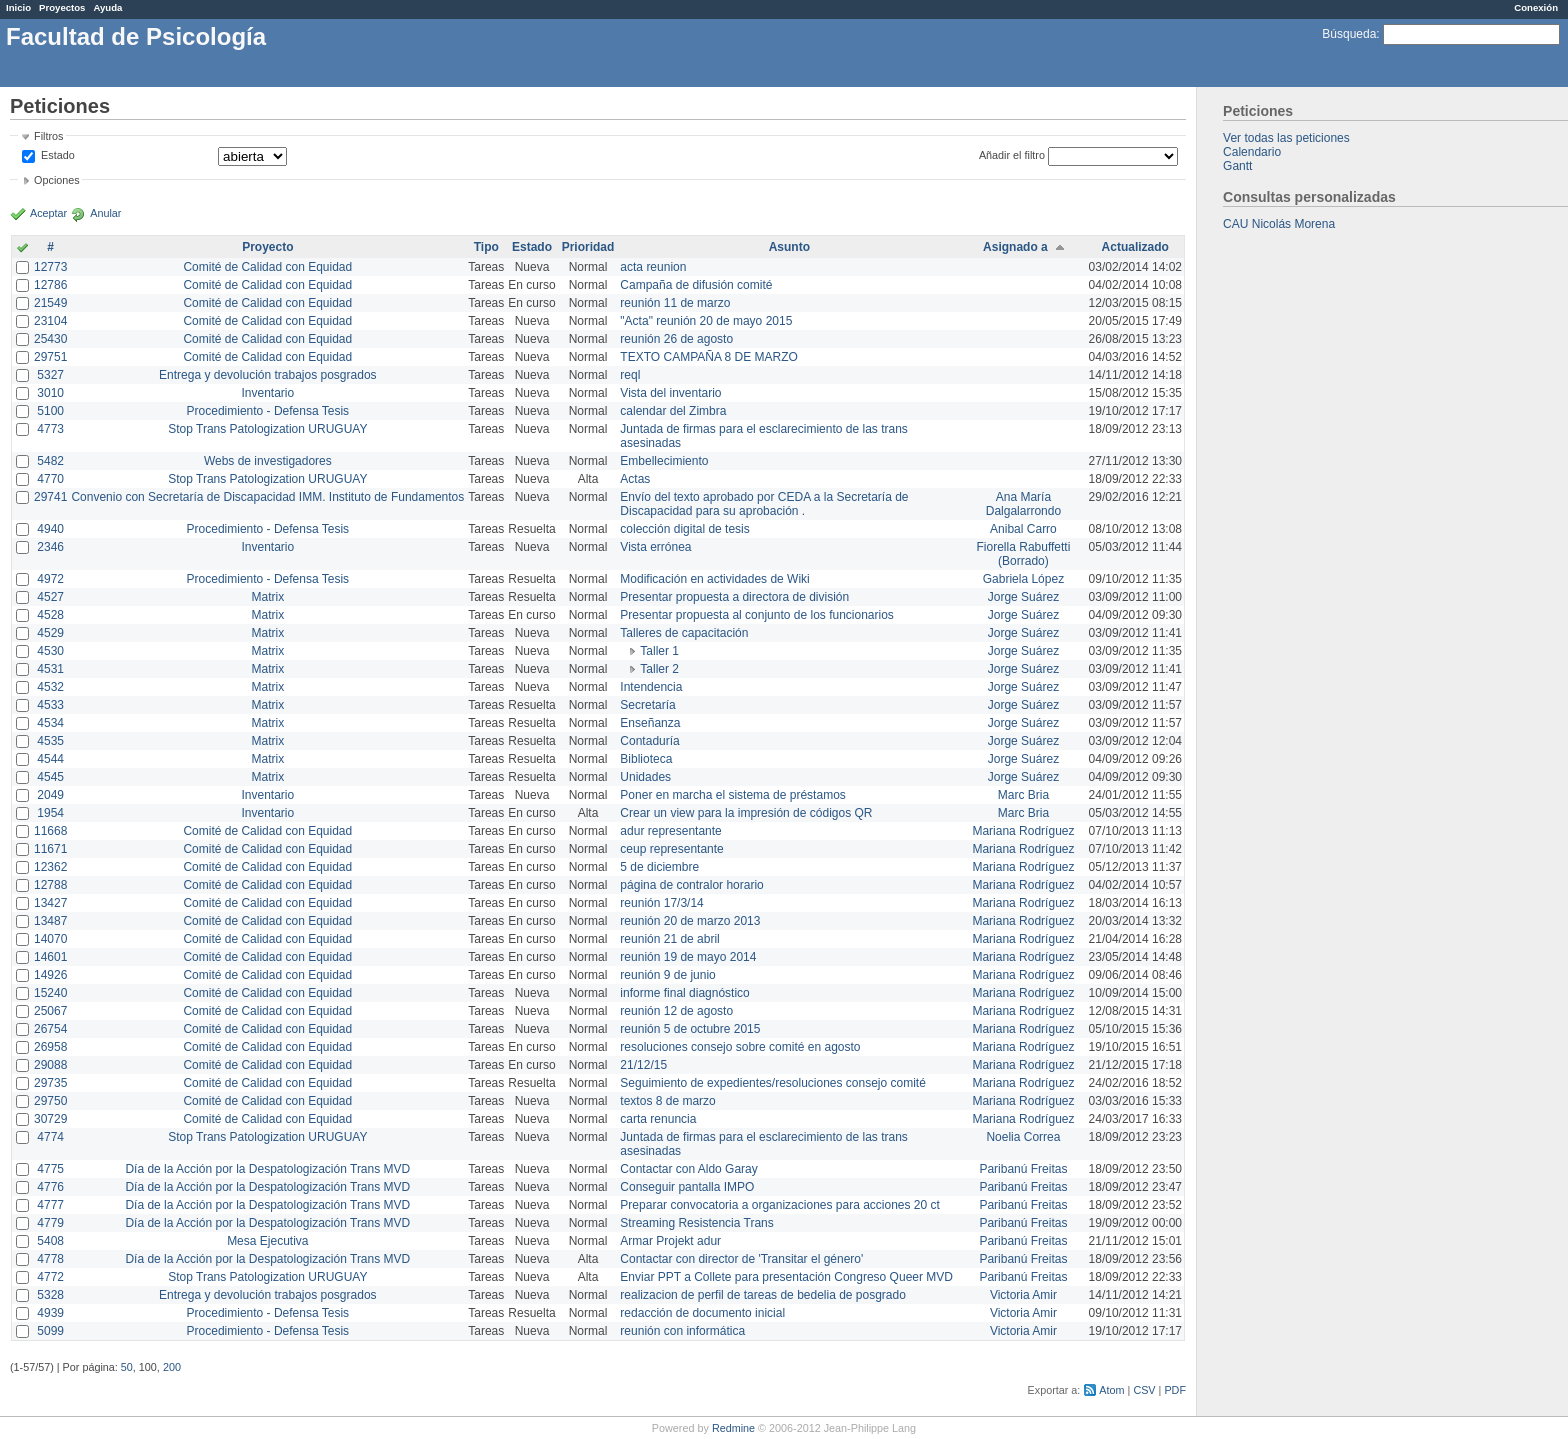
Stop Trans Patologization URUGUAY (267, 429)
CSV (1144, 1390)
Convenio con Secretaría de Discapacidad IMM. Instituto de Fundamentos (267, 497)
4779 (50, 1223)
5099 (50, 1331)
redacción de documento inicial (702, 1313)
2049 (50, 795)
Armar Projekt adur (670, 1241)
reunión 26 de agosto (676, 339)
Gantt (1237, 166)
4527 (50, 597)
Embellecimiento (664, 461)
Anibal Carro (1023, 529)
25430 (50, 339)
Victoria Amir (1023, 1295)
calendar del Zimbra (673, 411)
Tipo (486, 247)
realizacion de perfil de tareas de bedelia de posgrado (763, 1295)
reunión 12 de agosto (676, 1011)
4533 (50, 705)
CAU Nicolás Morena (1279, 224)
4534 (50, 723)
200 (172, 1367)
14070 (50, 939)
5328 (50, 1295)
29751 (50, 357)
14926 (50, 975)
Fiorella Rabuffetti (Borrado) (1024, 554)
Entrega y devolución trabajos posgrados (267, 375)
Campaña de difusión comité (696, 285)
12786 (50, 285)
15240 (50, 993)
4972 (50, 579)
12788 (50, 885)
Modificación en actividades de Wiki (714, 579)
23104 (50, 321)
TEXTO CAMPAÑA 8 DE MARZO (709, 357)
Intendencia (651, 687)
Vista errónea (655, 547)
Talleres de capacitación (684, 633)
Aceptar (48, 213)
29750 (50, 1101)
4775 (50, 1169)
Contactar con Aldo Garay (688, 1169)
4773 (50, 429)
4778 (50, 1259)
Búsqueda (1349, 34)
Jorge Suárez (1023, 597)
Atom (1111, 1390)
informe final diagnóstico (684, 993)
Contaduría (649, 741)
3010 (50, 393)
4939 (50, 1313)
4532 (50, 687)
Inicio (18, 7)
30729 (50, 1119)
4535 (50, 741)
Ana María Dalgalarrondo (1023, 504)
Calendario (1252, 152)
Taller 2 (659, 669)
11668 (50, 831)
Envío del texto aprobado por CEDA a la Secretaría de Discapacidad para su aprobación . (764, 504)
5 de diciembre (659, 867)
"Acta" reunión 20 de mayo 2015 (706, 321)
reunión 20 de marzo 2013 (690, 921)
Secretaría (647, 705)
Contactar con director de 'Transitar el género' (741, 1259)
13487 (50, 921)
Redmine (733, 1428)
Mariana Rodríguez (1023, 831)
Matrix (267, 597)
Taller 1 (659, 651)
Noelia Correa (1023, 1137)
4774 (50, 1137)
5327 (50, 375)
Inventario (267, 393)
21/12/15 (643, 1065)
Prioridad (588, 247)
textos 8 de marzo (667, 1101)
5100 (50, 411)
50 (127, 1367)
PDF (1175, 1390)
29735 (50, 1083)
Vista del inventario (670, 393)
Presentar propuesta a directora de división (734, 597)
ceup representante (671, 849)
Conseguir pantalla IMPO (687, 1187)
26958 (50, 1047)
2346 (50, 547)
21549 (50, 303)
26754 (50, 1029)
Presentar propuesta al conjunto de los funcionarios (757, 615)
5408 (50, 1241)
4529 (50, 633)
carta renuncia (658, 1119)
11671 (50, 849)
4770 (50, 479)
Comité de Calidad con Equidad (267, 267)
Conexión (1536, 7)
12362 (50, 867)
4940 (50, 529)
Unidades (645, 777)
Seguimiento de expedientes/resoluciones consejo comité (773, 1083)
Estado (58, 155)
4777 (50, 1205)
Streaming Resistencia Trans (696, 1223)
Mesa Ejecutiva (267, 1241)
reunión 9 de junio (667, 975)
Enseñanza (650, 723)
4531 (50, 669)
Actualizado (1135, 247)
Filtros (48, 136)
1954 (50, 813)
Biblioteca (646, 759)
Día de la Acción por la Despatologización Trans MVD (267, 1169)
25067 (50, 1011)
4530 (50, 651)
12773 (50, 267)
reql (630, 375)
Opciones (57, 180)
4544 (50, 759)
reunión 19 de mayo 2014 (688, 957)
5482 (50, 461)
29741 (50, 497)
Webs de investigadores (268, 461)
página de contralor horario (691, 885)
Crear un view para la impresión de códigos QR (746, 813)
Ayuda (107, 7)
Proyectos (62, 7)
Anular (105, 213)
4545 (50, 777)
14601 (50, 957)
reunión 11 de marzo (675, 303)
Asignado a (1015, 247)
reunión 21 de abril (669, 939)
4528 (50, 615)
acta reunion (653, 267)
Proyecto (267, 247)
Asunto (789, 247)
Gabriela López (1023, 579)
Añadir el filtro (1012, 155)
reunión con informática (682, 1331)
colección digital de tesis (684, 529)
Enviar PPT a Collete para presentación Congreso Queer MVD (786, 1277)
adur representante (670, 831)
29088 (50, 1065)
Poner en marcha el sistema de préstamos (732, 795)
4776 (50, 1187)
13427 (50, 903)
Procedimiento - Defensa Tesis (268, 411)
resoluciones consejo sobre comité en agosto (740, 1047)
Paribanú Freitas (1023, 1169)
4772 (50, 1277)
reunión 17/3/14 (661, 903)
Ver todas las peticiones (1286, 138)
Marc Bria (1023, 795)
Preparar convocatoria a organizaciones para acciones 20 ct (780, 1205)
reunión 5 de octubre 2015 (690, 1029)
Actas (635, 479)
